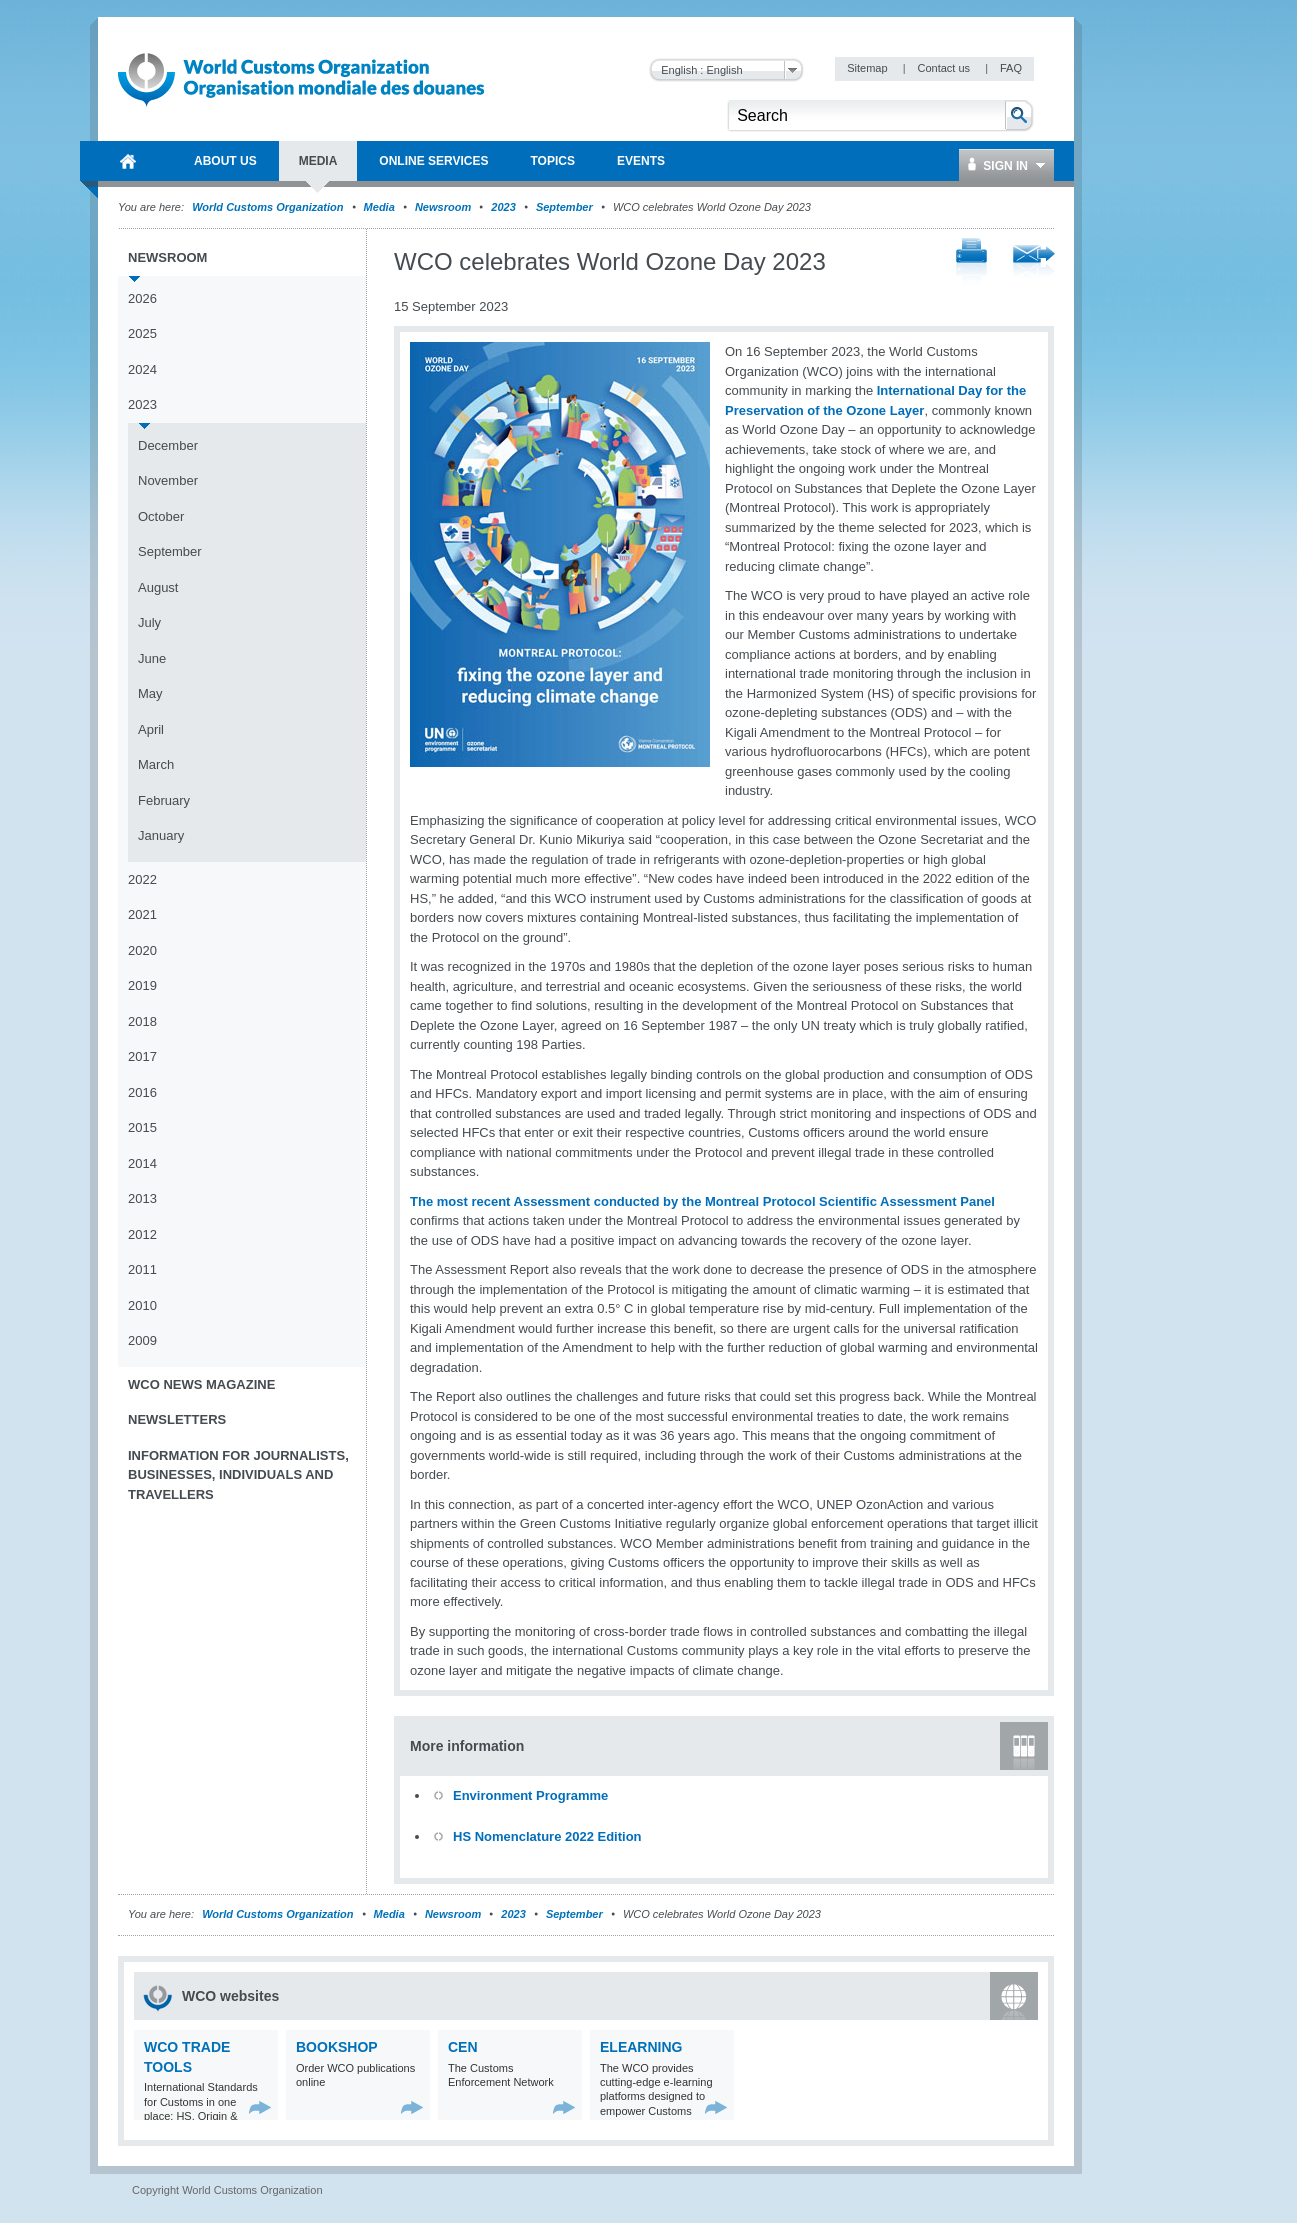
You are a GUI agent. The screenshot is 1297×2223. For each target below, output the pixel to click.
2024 (142, 369)
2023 (503, 207)
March (156, 764)
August (158, 587)
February (164, 800)
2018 (142, 1021)
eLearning (641, 2047)
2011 (142, 1269)
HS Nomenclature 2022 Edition (547, 1836)
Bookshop (337, 2047)
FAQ (1011, 68)
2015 (142, 1127)
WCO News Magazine (201, 1384)
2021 (142, 914)
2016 (142, 1092)
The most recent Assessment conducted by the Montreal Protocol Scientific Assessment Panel (702, 1201)
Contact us (945, 68)
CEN (463, 2047)
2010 (142, 1305)
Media (379, 207)
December (168, 445)
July (149, 622)
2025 (142, 333)
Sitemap (868, 68)
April (151, 729)
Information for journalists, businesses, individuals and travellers (238, 1475)
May (150, 693)
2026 (142, 298)
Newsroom (443, 207)
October (161, 516)
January (161, 835)
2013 (142, 1198)
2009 (142, 1340)
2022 (142, 879)
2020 (142, 950)
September (564, 207)
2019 (142, 985)
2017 (142, 1056)
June (152, 658)
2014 (142, 1163)
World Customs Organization (269, 207)
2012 (142, 1234)
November (168, 480)
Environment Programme (530, 1795)
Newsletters (177, 1419)
